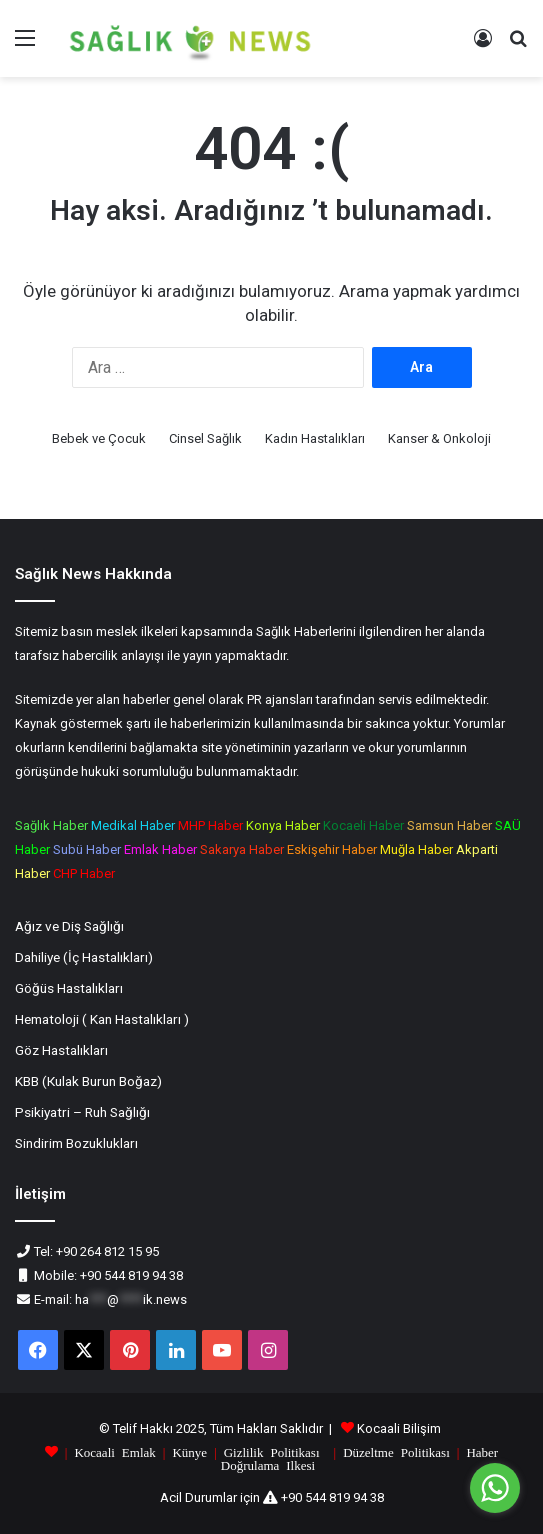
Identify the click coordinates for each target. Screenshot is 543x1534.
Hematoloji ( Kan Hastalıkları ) (102, 1019)
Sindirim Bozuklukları (76, 1143)
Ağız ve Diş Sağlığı (69, 926)
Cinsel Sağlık (205, 438)
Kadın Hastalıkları (315, 438)
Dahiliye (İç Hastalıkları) (84, 957)
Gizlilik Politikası (272, 1451)
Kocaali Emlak (114, 1451)
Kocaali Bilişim (399, 1428)
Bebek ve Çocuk (99, 438)
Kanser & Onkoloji (439, 438)
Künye (189, 1451)
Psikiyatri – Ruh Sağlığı (82, 1112)
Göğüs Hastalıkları (69, 988)
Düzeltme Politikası (396, 1451)
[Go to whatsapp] (495, 1488)
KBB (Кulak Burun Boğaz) (88, 1081)
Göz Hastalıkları (61, 1050)
